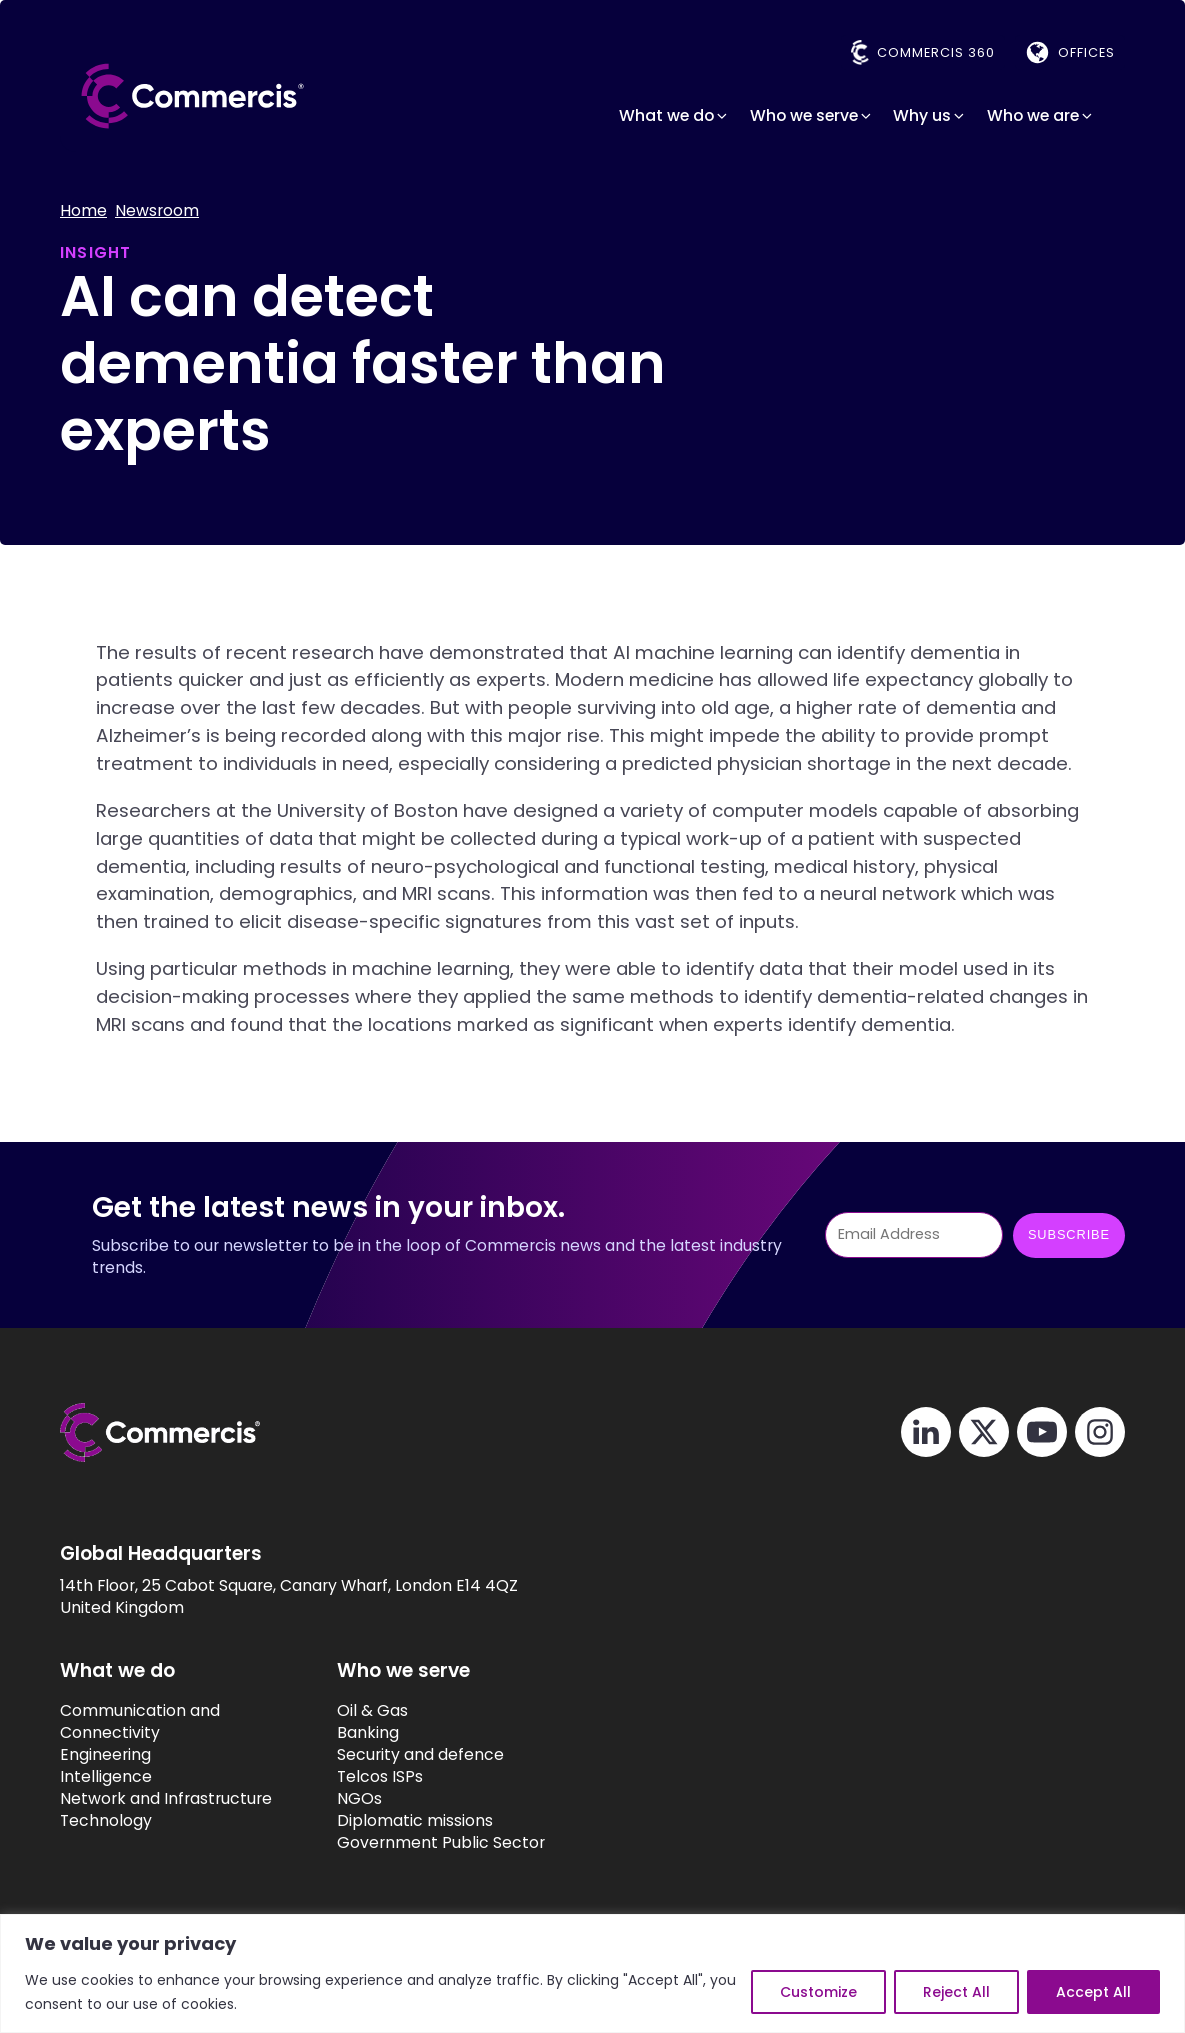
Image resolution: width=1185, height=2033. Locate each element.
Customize (818, 1992)
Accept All (1093, 1992)
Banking (368, 1733)
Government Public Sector (441, 1843)
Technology (106, 1821)
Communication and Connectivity (140, 1722)
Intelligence (106, 1777)
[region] (592, 1973)
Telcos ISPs (380, 1777)
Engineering (105, 1755)
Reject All (956, 1992)
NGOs (359, 1799)
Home (83, 211)
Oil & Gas (372, 1711)
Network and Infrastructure (166, 1799)
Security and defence (420, 1755)
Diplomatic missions (415, 1821)
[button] (674, 116)
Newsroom (157, 211)
